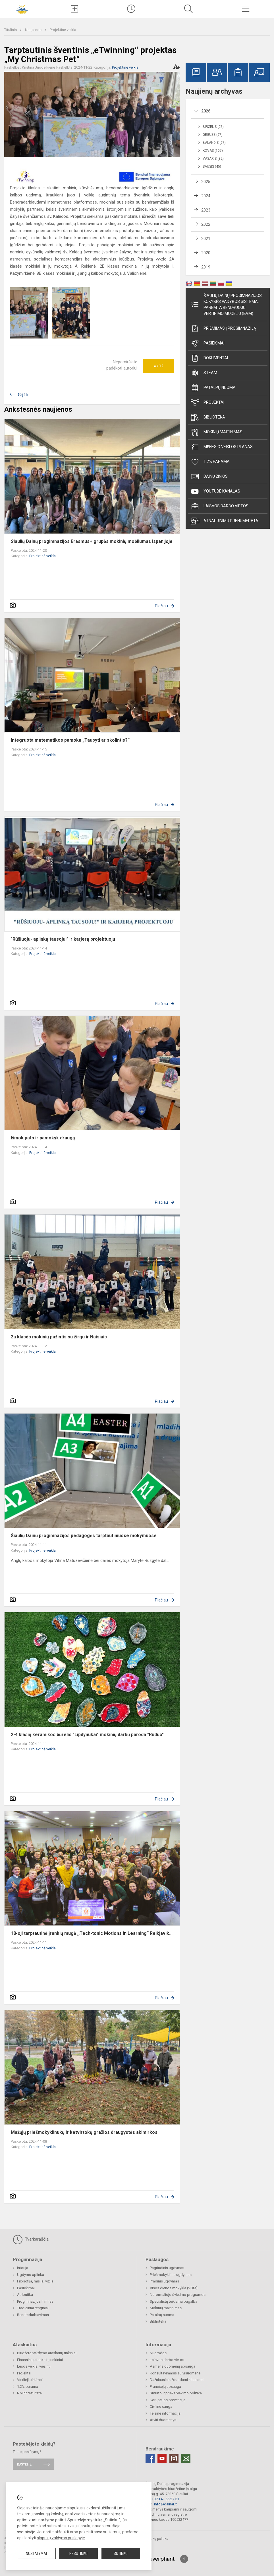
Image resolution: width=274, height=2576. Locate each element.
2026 (205, 111)
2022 (205, 224)
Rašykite (24, 2464)
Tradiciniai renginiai (33, 2308)
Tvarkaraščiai (31, 2239)
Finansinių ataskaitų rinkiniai (40, 2360)
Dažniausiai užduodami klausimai (177, 2380)
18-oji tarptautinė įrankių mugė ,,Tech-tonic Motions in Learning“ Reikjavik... (92, 1933)
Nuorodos (158, 2353)
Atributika (25, 2294)
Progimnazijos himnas (35, 2301)
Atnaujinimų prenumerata (224, 521)
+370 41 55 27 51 (165, 2499)
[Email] (185, 2458)
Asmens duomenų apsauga (172, 2366)
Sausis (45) (212, 167)
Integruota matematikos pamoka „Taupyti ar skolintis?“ (70, 740)
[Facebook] (150, 2458)
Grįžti (23, 394)
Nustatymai (36, 2553)
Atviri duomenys (163, 2420)
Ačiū (158, 366)
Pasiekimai (208, 343)
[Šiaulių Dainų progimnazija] (23, 8)
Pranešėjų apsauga (165, 2386)
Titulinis (11, 30)
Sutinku (121, 2553)
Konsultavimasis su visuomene (175, 2373)
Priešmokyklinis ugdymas (171, 2275)
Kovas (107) (213, 151)
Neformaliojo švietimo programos (178, 2294)
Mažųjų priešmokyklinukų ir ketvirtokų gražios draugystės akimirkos (84, 2132)
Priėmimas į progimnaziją (223, 328)
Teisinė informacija (165, 2413)
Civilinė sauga (161, 2406)
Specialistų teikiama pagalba (173, 2301)
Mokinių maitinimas (216, 432)
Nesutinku (78, 2553)
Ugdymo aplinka (30, 2275)
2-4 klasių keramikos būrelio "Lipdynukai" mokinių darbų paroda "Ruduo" (87, 1734)
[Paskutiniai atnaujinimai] (131, 9)
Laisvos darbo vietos (219, 506)
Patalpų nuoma (213, 387)
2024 (205, 196)
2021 (205, 238)
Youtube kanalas (215, 491)
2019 (205, 267)
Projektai (207, 402)
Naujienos (33, 30)
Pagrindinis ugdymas (167, 2268)
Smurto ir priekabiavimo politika (176, 2393)
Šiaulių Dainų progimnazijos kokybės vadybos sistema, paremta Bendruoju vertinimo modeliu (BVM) (226, 304)
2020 (205, 253)
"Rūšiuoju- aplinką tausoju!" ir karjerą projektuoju (63, 939)
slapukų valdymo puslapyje (61, 2538)
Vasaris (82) (213, 159)
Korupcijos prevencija (167, 2400)
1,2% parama (210, 461)
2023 (205, 210)
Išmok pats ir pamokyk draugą (43, 1138)
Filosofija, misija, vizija (35, 2281)
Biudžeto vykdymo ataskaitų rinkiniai (46, 2353)
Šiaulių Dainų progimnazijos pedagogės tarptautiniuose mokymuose (84, 1535)
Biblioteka (208, 417)
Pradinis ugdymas (164, 2281)
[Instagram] (173, 2458)
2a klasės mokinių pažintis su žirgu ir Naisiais (59, 1337)
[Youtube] (162, 2458)
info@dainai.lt (165, 2504)
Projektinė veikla (63, 30)
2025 (205, 181)
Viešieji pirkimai (30, 2380)
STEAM (204, 373)
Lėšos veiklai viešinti (34, 2366)
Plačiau (161, 606)
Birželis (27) (213, 127)
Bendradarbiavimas (33, 2315)
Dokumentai (209, 358)
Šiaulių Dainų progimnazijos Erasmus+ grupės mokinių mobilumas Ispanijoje (92, 541)
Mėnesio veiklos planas (222, 447)
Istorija (22, 2268)
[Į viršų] (184, 2559)
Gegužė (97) (213, 135)
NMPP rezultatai (30, 2393)
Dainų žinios (209, 476)
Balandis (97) (214, 143)
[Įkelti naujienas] (74, 9)
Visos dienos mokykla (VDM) (174, 2288)
